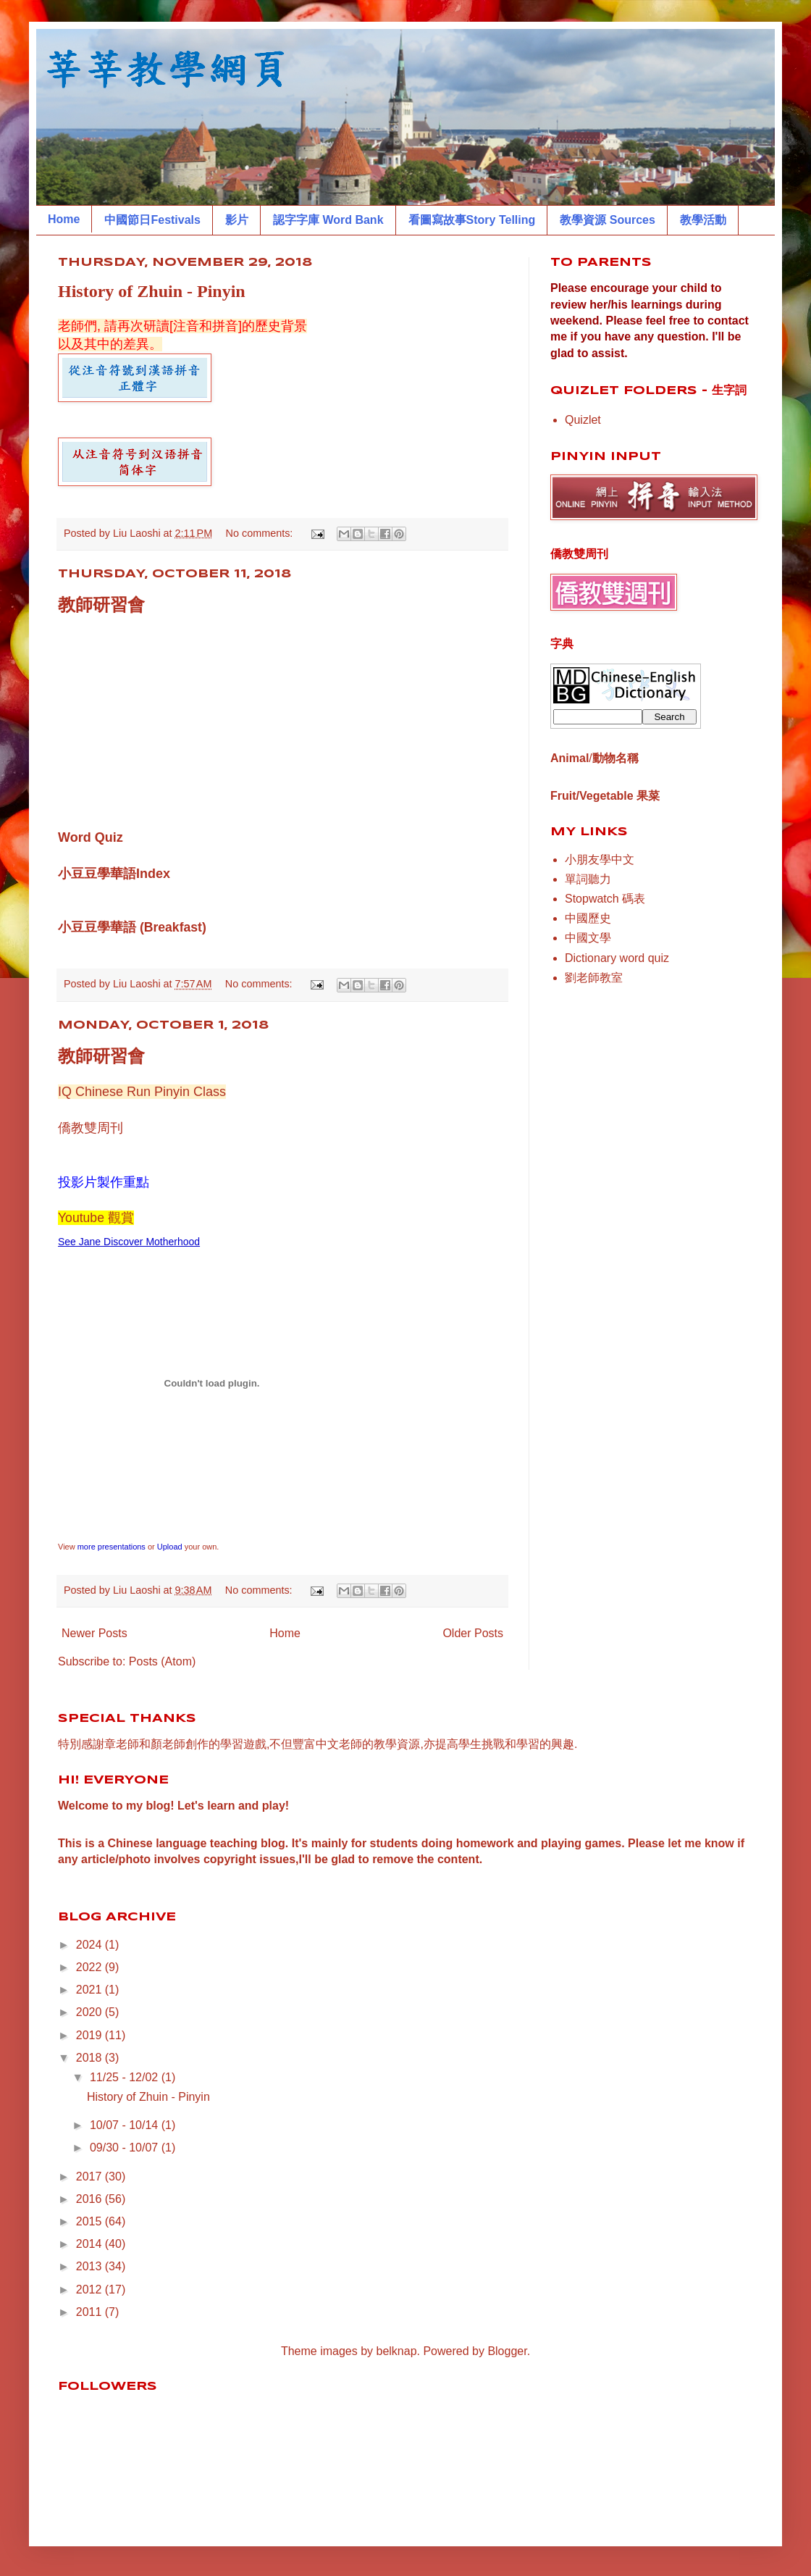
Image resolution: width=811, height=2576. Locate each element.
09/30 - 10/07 (125, 2147)
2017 (90, 2176)
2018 (90, 2058)
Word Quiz (90, 837)
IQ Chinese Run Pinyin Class (142, 1091)
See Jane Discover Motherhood (129, 1241)
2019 (90, 2035)
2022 (90, 1967)
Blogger (506, 2351)
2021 (90, 1989)
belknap (397, 2351)
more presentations (111, 1546)
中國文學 (588, 938)
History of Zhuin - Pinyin (151, 291)
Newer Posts (94, 1633)
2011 (90, 2312)
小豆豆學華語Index (114, 873)
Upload (169, 1546)
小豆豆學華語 (97, 927)
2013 (90, 2266)
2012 (90, 2289)
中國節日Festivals (152, 220)
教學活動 (703, 220)
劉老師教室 (594, 977)
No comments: (261, 533)
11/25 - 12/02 (125, 2077)
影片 (236, 220)
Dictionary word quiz (617, 958)
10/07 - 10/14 (125, 2125)
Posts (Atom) (162, 1661)
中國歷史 (588, 918)
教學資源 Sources (607, 220)
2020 (90, 2012)
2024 (90, 1945)
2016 (90, 2199)
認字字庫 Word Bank (328, 220)
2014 (90, 2244)
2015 (90, 2221)
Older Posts (472, 1633)
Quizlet (583, 420)
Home (64, 219)
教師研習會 (101, 604)
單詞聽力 (588, 879)
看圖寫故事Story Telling (472, 220)
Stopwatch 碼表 (605, 898)
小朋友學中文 (599, 859)
